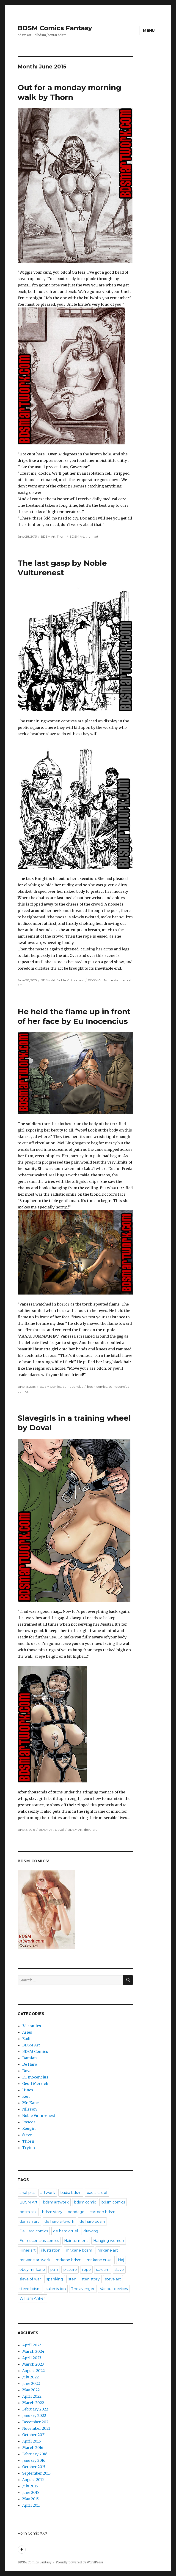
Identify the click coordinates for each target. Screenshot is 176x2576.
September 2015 (36, 2473)
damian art (29, 2221)
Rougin (29, 2128)
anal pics (27, 2192)
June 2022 (31, 2383)
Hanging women (108, 2241)
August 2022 (33, 2370)
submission (56, 2289)
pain (54, 2269)
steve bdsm (30, 2289)
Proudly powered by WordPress (79, 2562)
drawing (90, 2231)
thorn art (91, 536)
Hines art (27, 2250)
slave (119, 2269)
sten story (91, 2279)
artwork (47, 2192)
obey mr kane (32, 2269)
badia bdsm (70, 2192)
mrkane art (107, 2250)
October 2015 (33, 2466)
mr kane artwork (34, 2260)
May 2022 (31, 2390)
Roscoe (29, 2122)
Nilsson (29, 2109)
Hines (27, 2090)
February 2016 (34, 2454)
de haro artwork (59, 2221)
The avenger (83, 2289)
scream (102, 2269)
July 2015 (30, 2486)
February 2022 (35, 2409)
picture (70, 2269)
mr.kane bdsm (79, 2250)
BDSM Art (48, 536)
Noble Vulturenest (70, 980)
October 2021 (34, 2434)
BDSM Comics (50, 1386)
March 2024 (33, 2351)
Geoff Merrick (35, 2083)
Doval (59, 1829)
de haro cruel (65, 2231)
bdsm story (52, 2212)
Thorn (61, 536)
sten (72, 2279)
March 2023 (33, 2364)
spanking (54, 2279)
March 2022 (33, 2402)
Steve (27, 2135)
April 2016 (31, 2441)
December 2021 (36, 2422)
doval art (90, 1829)
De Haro (29, 2064)
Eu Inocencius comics (39, 2241)
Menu (149, 30)
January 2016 (33, 2460)
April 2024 (32, 2345)
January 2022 (34, 2415)
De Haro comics (33, 2231)
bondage (76, 2212)
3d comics (31, 2026)
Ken (26, 2096)
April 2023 (31, 2358)
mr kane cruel (100, 2260)
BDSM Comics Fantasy (55, 28)
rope (86, 2269)
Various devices (114, 2289)
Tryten (28, 2147)
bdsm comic (85, 2202)
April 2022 (31, 2396)
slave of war (30, 2279)
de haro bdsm (92, 2221)
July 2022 (30, 2377)
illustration (50, 2250)
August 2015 (33, 2479)
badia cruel (97, 2192)
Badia (27, 2038)
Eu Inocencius (73, 1386)
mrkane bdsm (68, 2260)
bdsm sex (28, 2212)
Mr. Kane (30, 2102)
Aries (27, 2032)
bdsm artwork (56, 2202)
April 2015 (31, 2505)
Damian (29, 2058)
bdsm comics (97, 1386)
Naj (121, 2260)
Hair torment (76, 2241)
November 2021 (36, 2428)
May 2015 (30, 2499)
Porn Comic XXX (32, 2533)
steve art (113, 2279)
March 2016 (32, 2447)
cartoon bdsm (102, 2212)
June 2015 (30, 2492)
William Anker (32, 2298)
